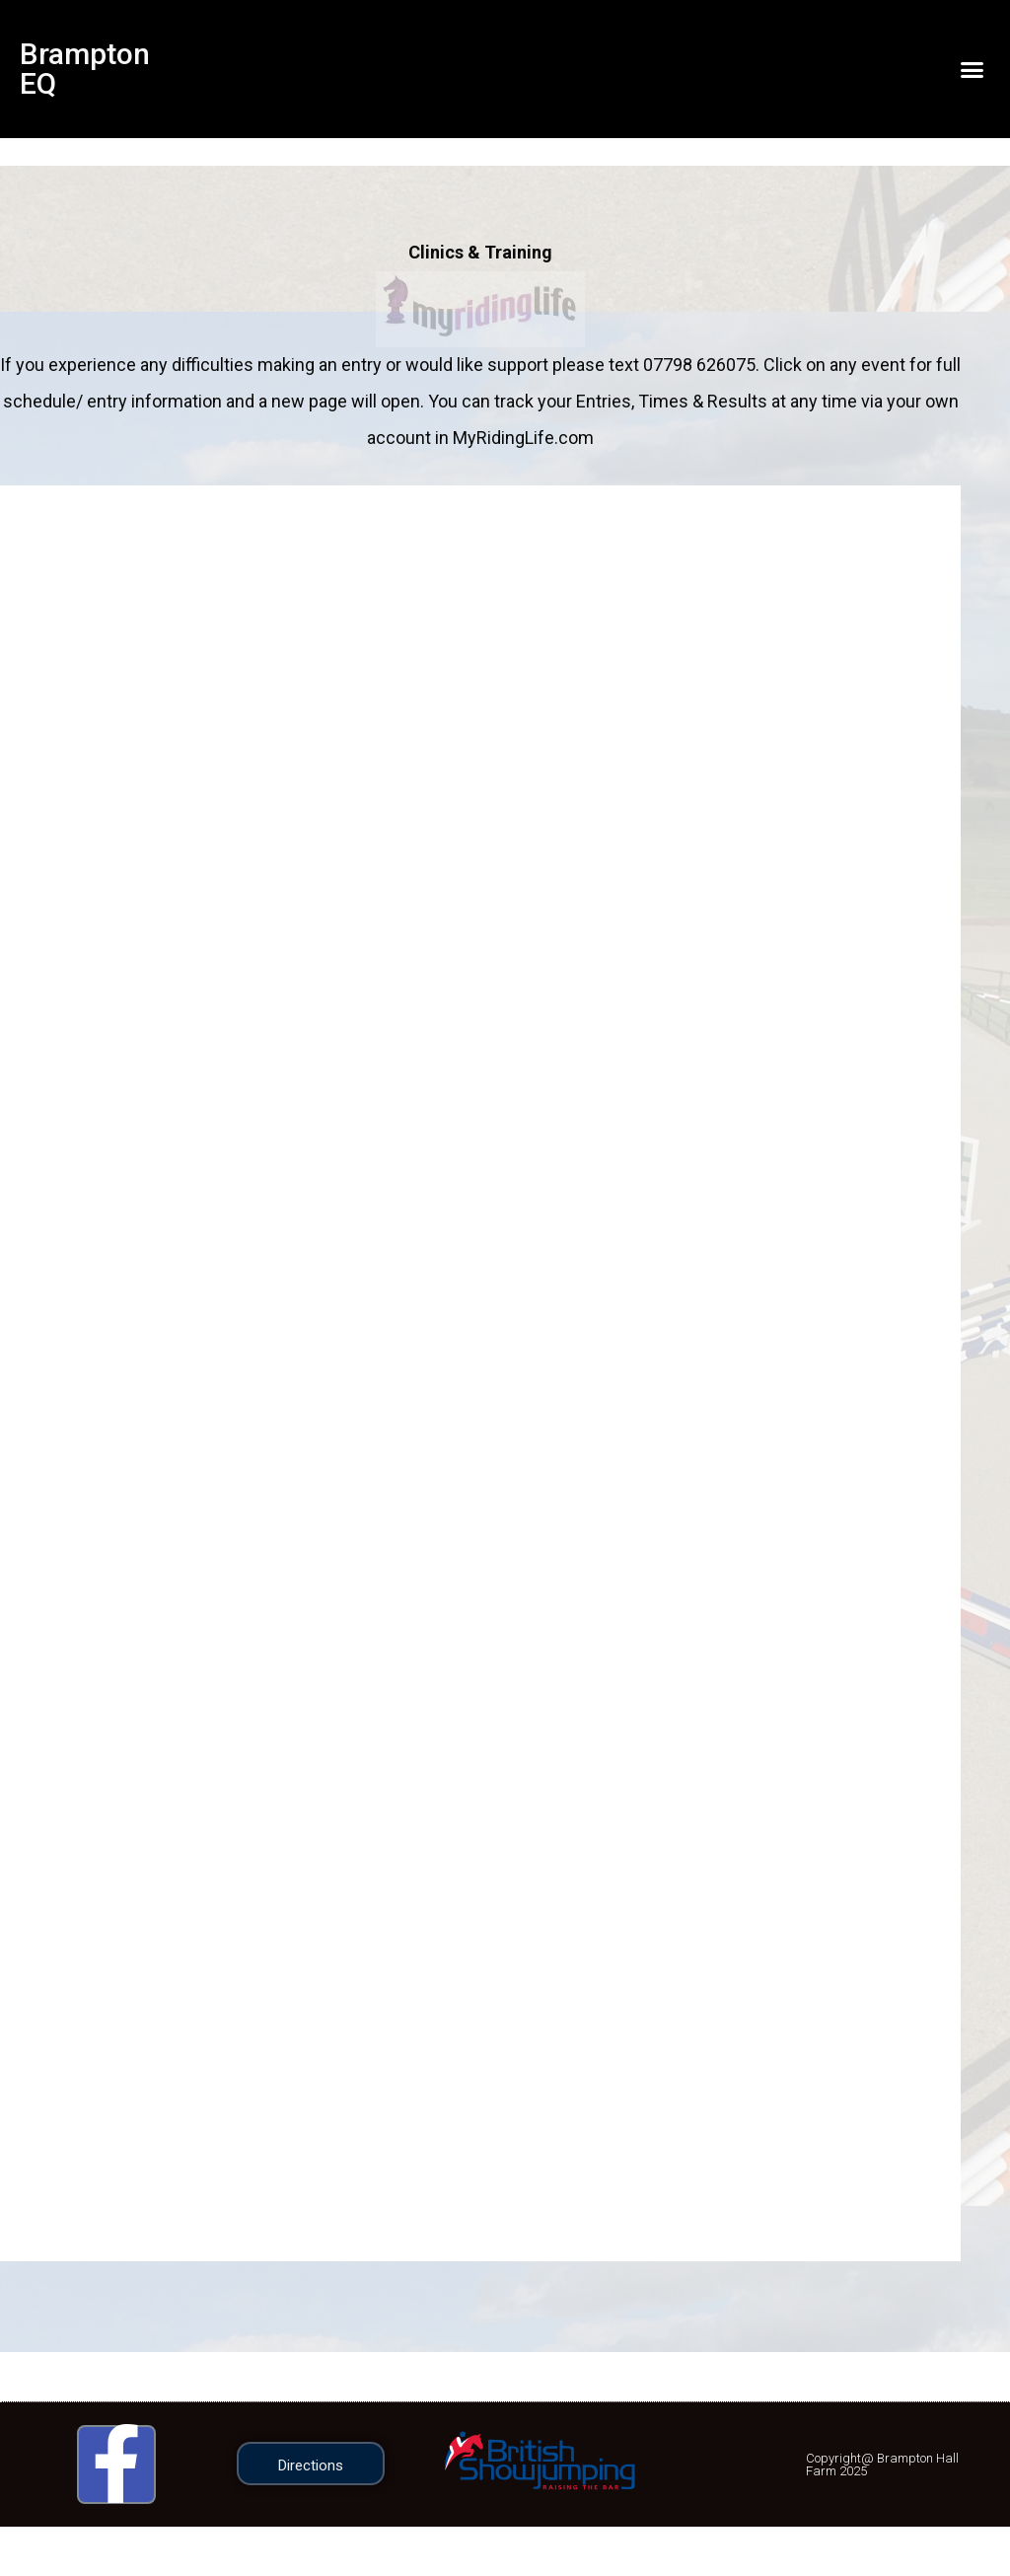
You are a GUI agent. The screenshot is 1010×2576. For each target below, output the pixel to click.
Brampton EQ (85, 69)
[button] (971, 69)
